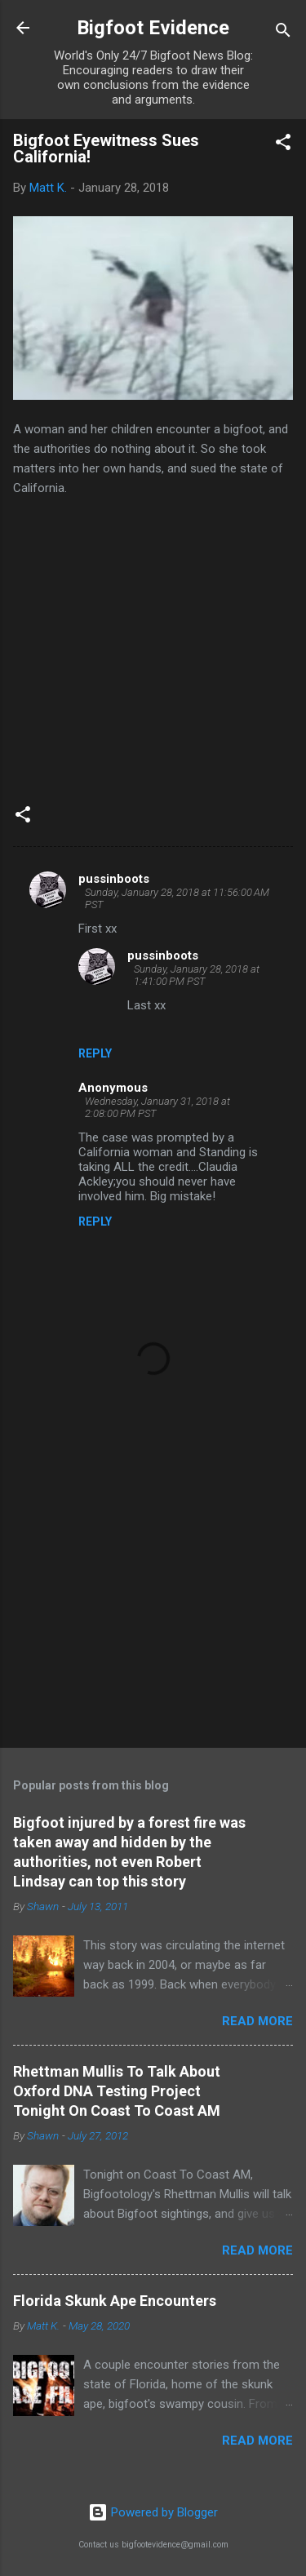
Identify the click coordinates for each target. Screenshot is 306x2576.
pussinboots (113, 878)
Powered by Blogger (153, 2512)
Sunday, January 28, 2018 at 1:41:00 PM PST (196, 975)
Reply (95, 1053)
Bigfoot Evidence (153, 27)
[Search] (283, 33)
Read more (257, 2021)
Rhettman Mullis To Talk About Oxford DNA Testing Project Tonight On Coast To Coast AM (116, 2091)
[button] (283, 144)
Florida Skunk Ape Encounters (114, 2300)
